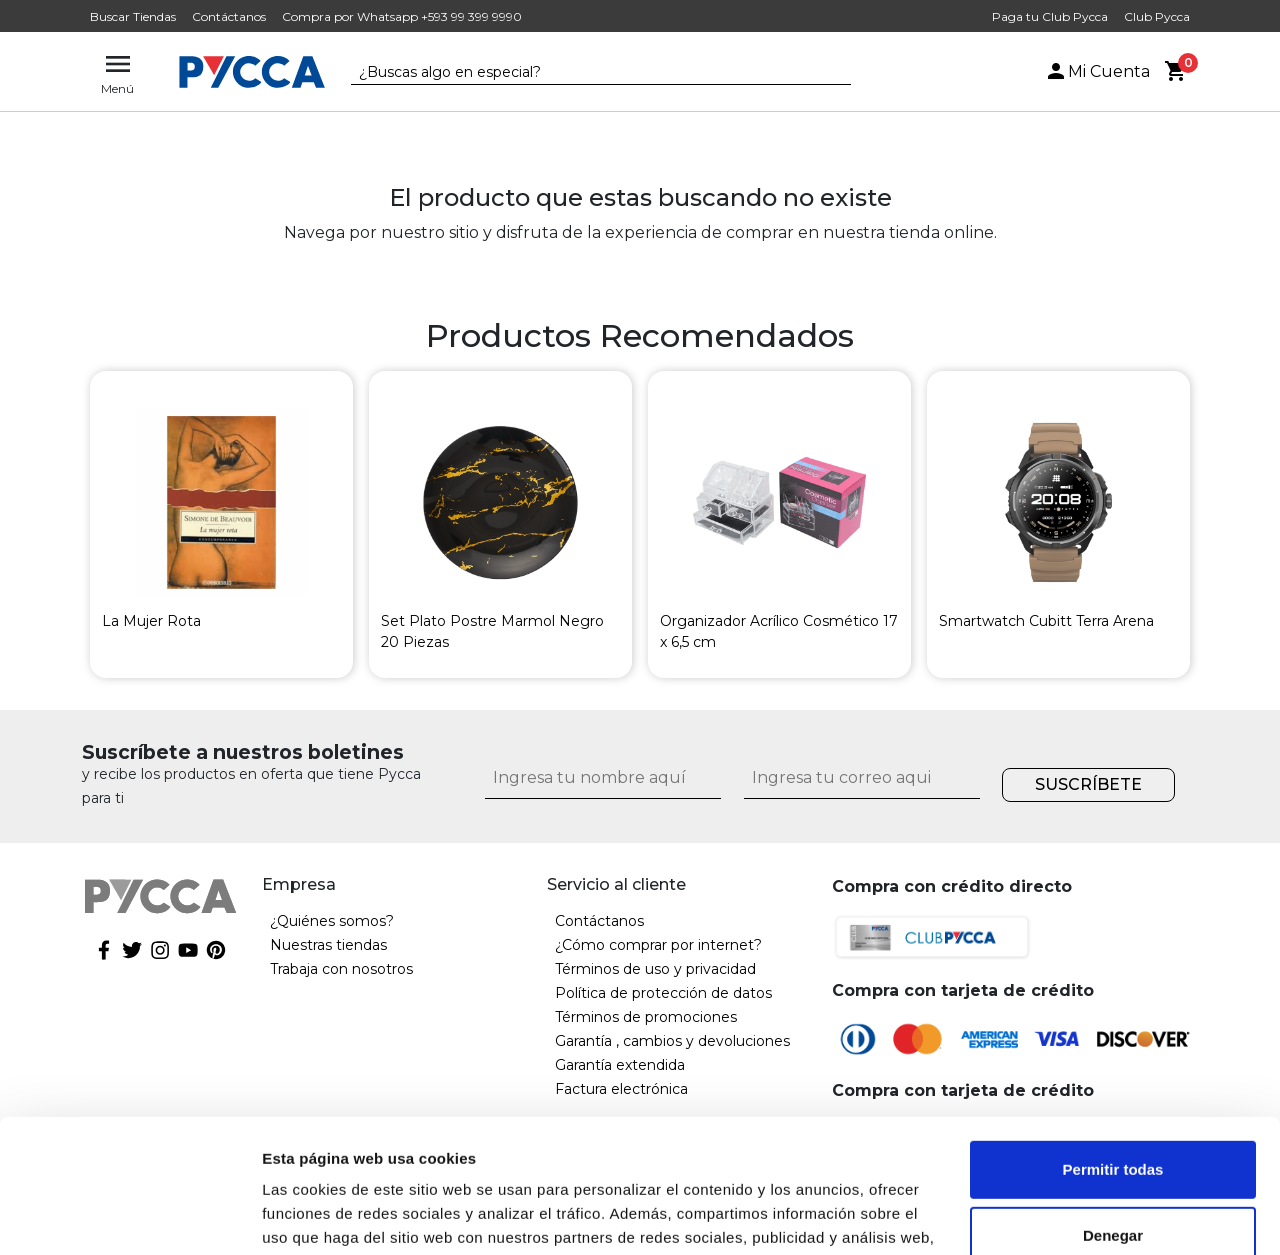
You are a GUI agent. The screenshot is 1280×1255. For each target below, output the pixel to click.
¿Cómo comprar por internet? (658, 945)
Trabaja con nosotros (341, 969)
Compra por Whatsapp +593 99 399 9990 (402, 16)
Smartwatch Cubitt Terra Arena (1046, 621)
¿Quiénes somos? (332, 921)
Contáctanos (229, 16)
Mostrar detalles (320, 1215)
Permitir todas (1113, 1044)
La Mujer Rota (151, 621)
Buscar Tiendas (133, 16)
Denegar (1113, 1109)
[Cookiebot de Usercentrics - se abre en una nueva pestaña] (129, 1216)
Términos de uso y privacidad (655, 969)
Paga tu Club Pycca (1050, 16)
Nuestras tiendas (328, 945)
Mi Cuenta (1097, 71)
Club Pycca (1157, 16)
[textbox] (586, 73)
